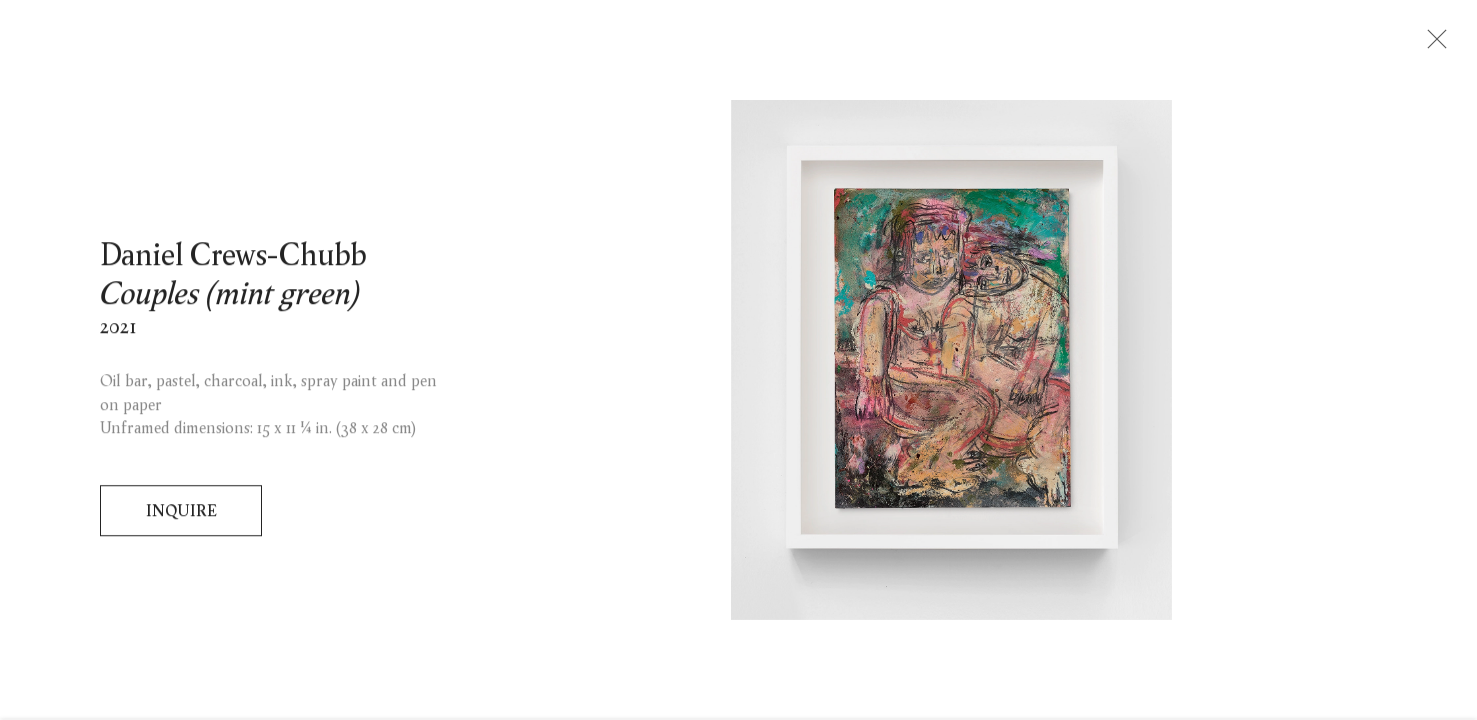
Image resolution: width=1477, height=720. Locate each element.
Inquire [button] (181, 516)
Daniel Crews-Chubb (233, 260)
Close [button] (1434, 45)
